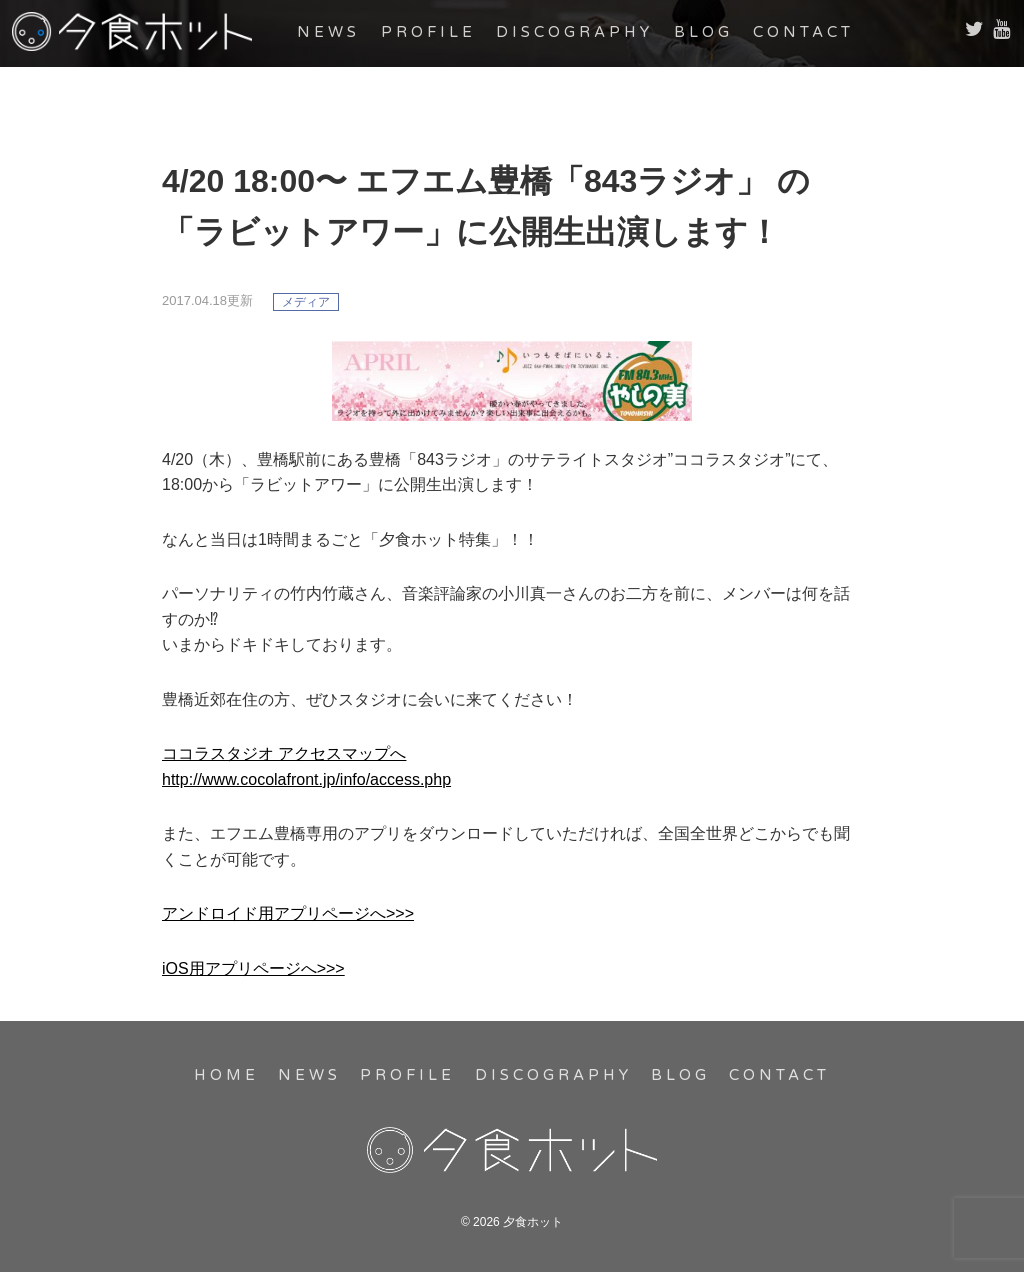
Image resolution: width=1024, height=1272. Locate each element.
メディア (306, 302)
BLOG (703, 32)
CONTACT (803, 32)
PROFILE (428, 32)
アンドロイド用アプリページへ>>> (288, 913)
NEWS (328, 32)
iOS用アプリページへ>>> (253, 968)
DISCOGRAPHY (574, 32)
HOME (226, 1075)
